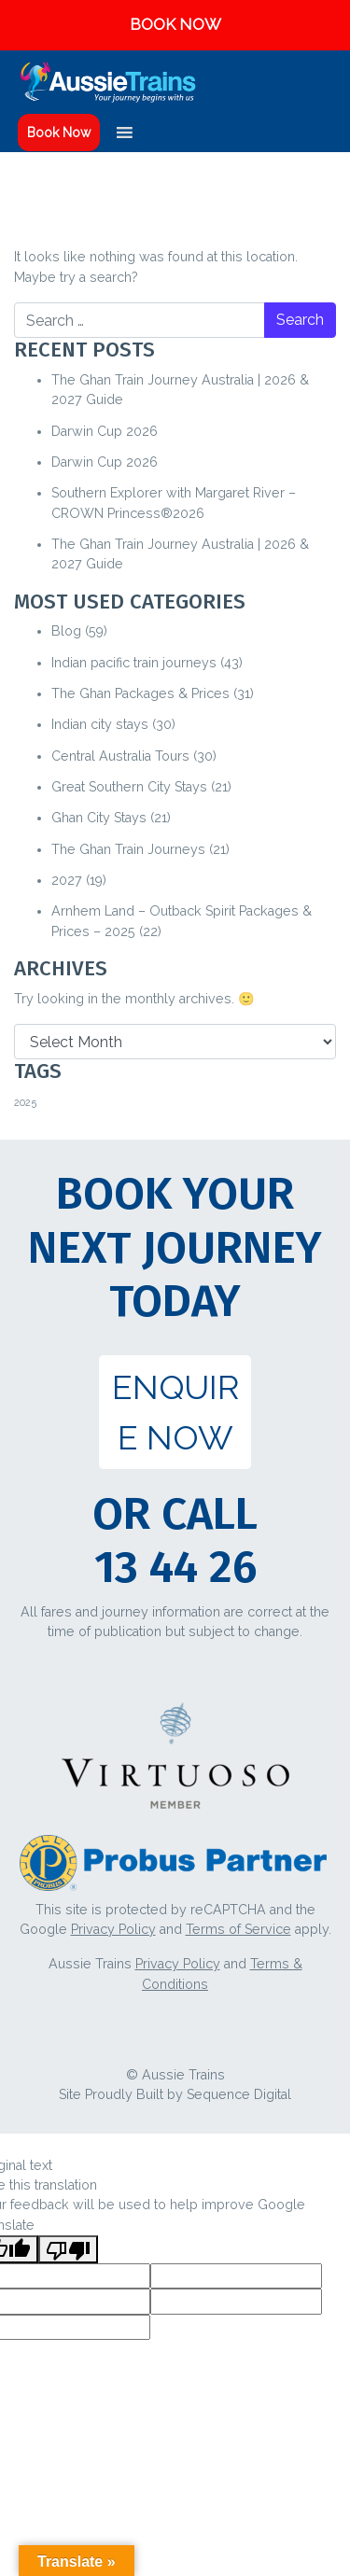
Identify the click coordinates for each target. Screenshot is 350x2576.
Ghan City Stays (99, 817)
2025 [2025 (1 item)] (25, 1102)
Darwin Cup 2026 (104, 431)
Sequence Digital (239, 2094)
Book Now (59, 132)
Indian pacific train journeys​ (134, 662)
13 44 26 (175, 1567)
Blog (66, 630)
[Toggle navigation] (324, 82)
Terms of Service (238, 1929)
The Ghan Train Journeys (128, 849)
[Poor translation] (68, 2249)
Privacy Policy (113, 1929)
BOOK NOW (175, 24)
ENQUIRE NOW (175, 1412)
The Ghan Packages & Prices (140, 693)
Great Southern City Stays (129, 786)
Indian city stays (99, 724)
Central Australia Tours (120, 756)
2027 (66, 880)
